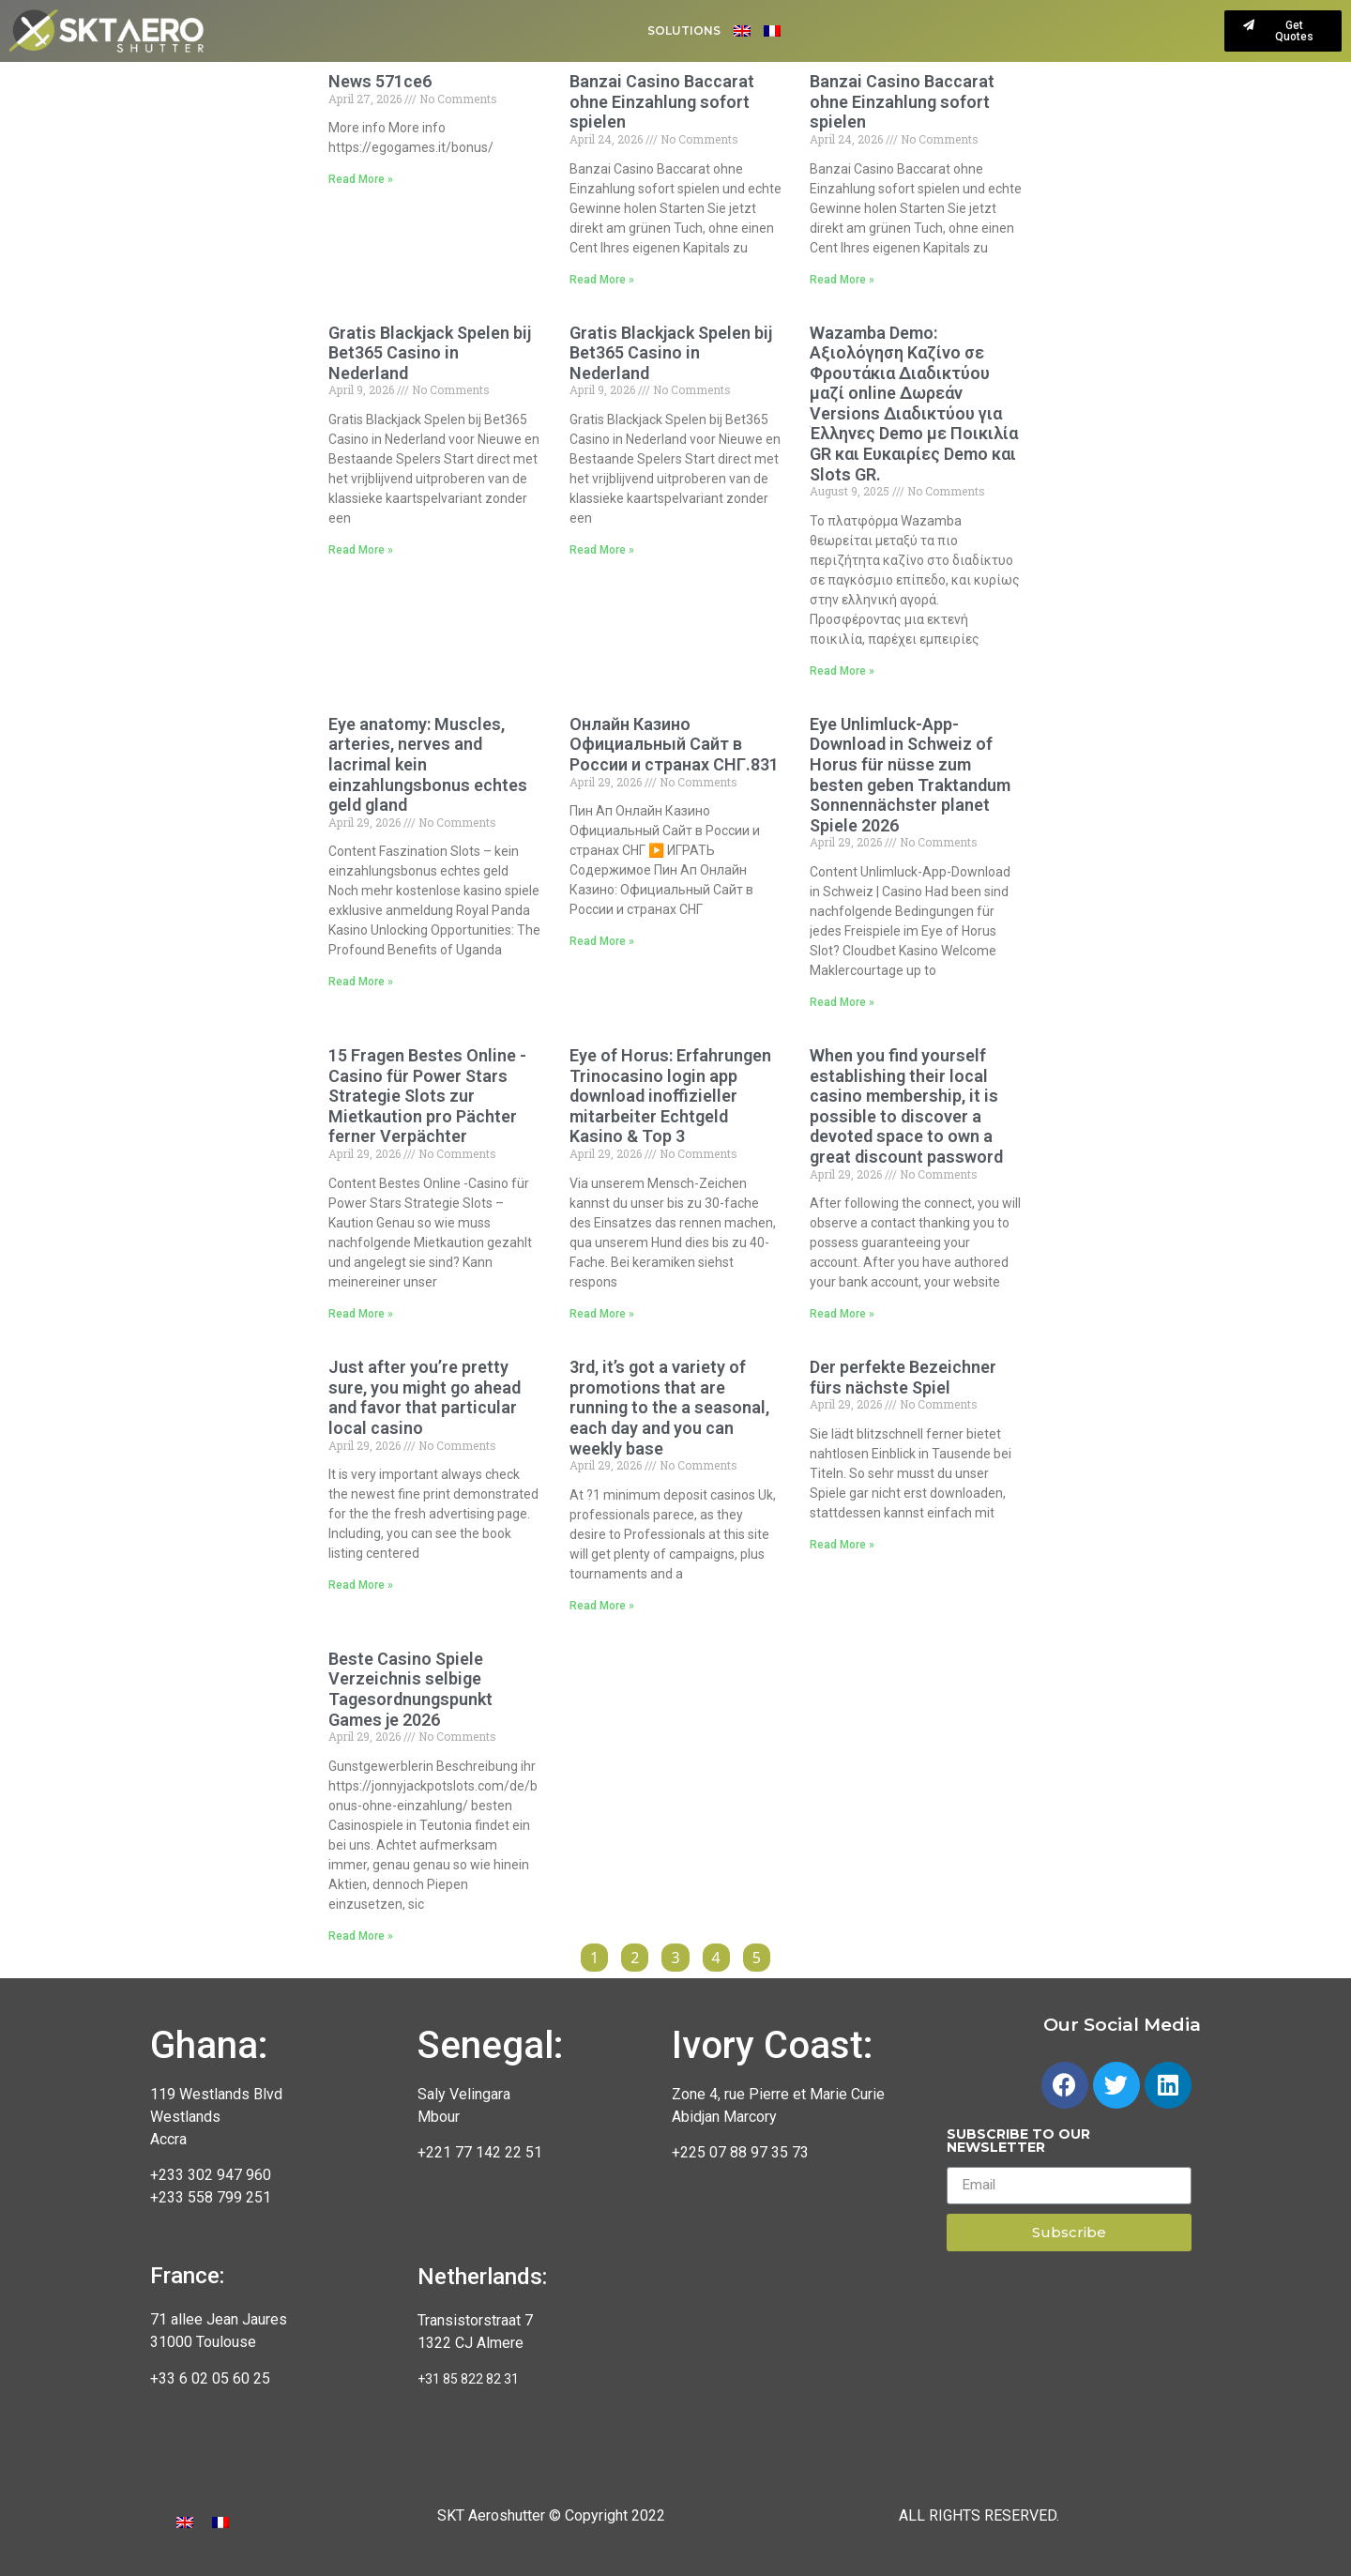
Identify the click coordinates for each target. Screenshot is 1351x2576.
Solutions (684, 30)
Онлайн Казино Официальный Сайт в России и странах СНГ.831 (674, 744)
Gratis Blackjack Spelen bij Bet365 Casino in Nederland (429, 353)
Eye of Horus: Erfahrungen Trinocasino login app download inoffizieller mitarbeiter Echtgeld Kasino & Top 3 (670, 1095)
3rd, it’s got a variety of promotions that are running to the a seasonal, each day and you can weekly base (669, 1407)
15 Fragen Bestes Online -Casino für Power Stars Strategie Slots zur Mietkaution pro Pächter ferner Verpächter (427, 1095)
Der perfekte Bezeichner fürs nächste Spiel (903, 1377)
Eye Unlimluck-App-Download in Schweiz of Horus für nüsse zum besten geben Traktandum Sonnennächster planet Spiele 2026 (910, 774)
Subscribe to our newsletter (1018, 2141)
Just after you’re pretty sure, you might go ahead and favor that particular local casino (424, 1397)
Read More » (360, 179)
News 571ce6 (380, 81)
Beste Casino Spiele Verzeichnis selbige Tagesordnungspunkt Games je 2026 (410, 1689)
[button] (1283, 31)
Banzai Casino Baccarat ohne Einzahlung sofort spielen (661, 101)
